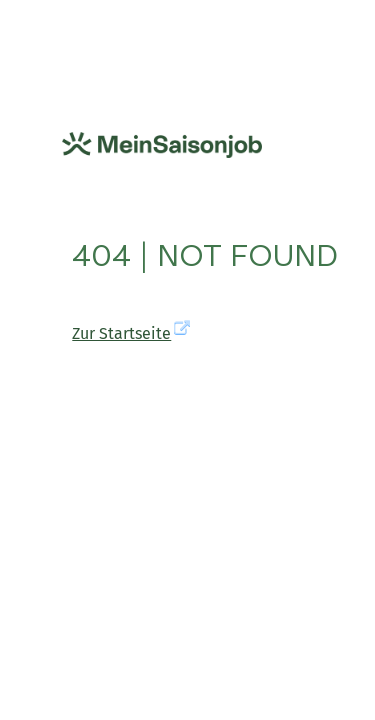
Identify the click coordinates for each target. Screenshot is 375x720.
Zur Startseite (121, 333)
